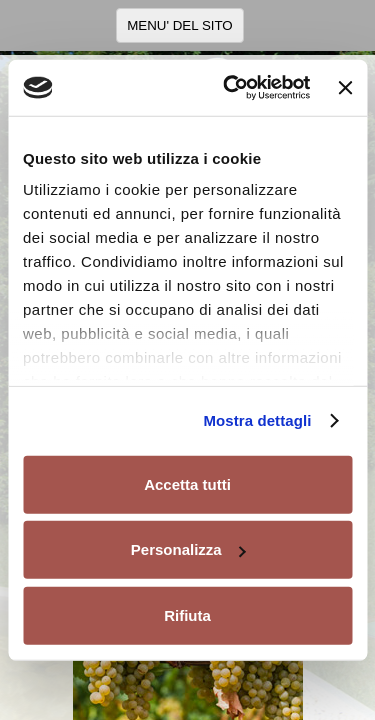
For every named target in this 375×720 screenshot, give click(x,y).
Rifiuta (187, 614)
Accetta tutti (187, 483)
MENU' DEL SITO (180, 25)
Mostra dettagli (257, 420)
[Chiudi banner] (345, 88)
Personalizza (188, 549)
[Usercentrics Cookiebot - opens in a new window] (231, 88)
